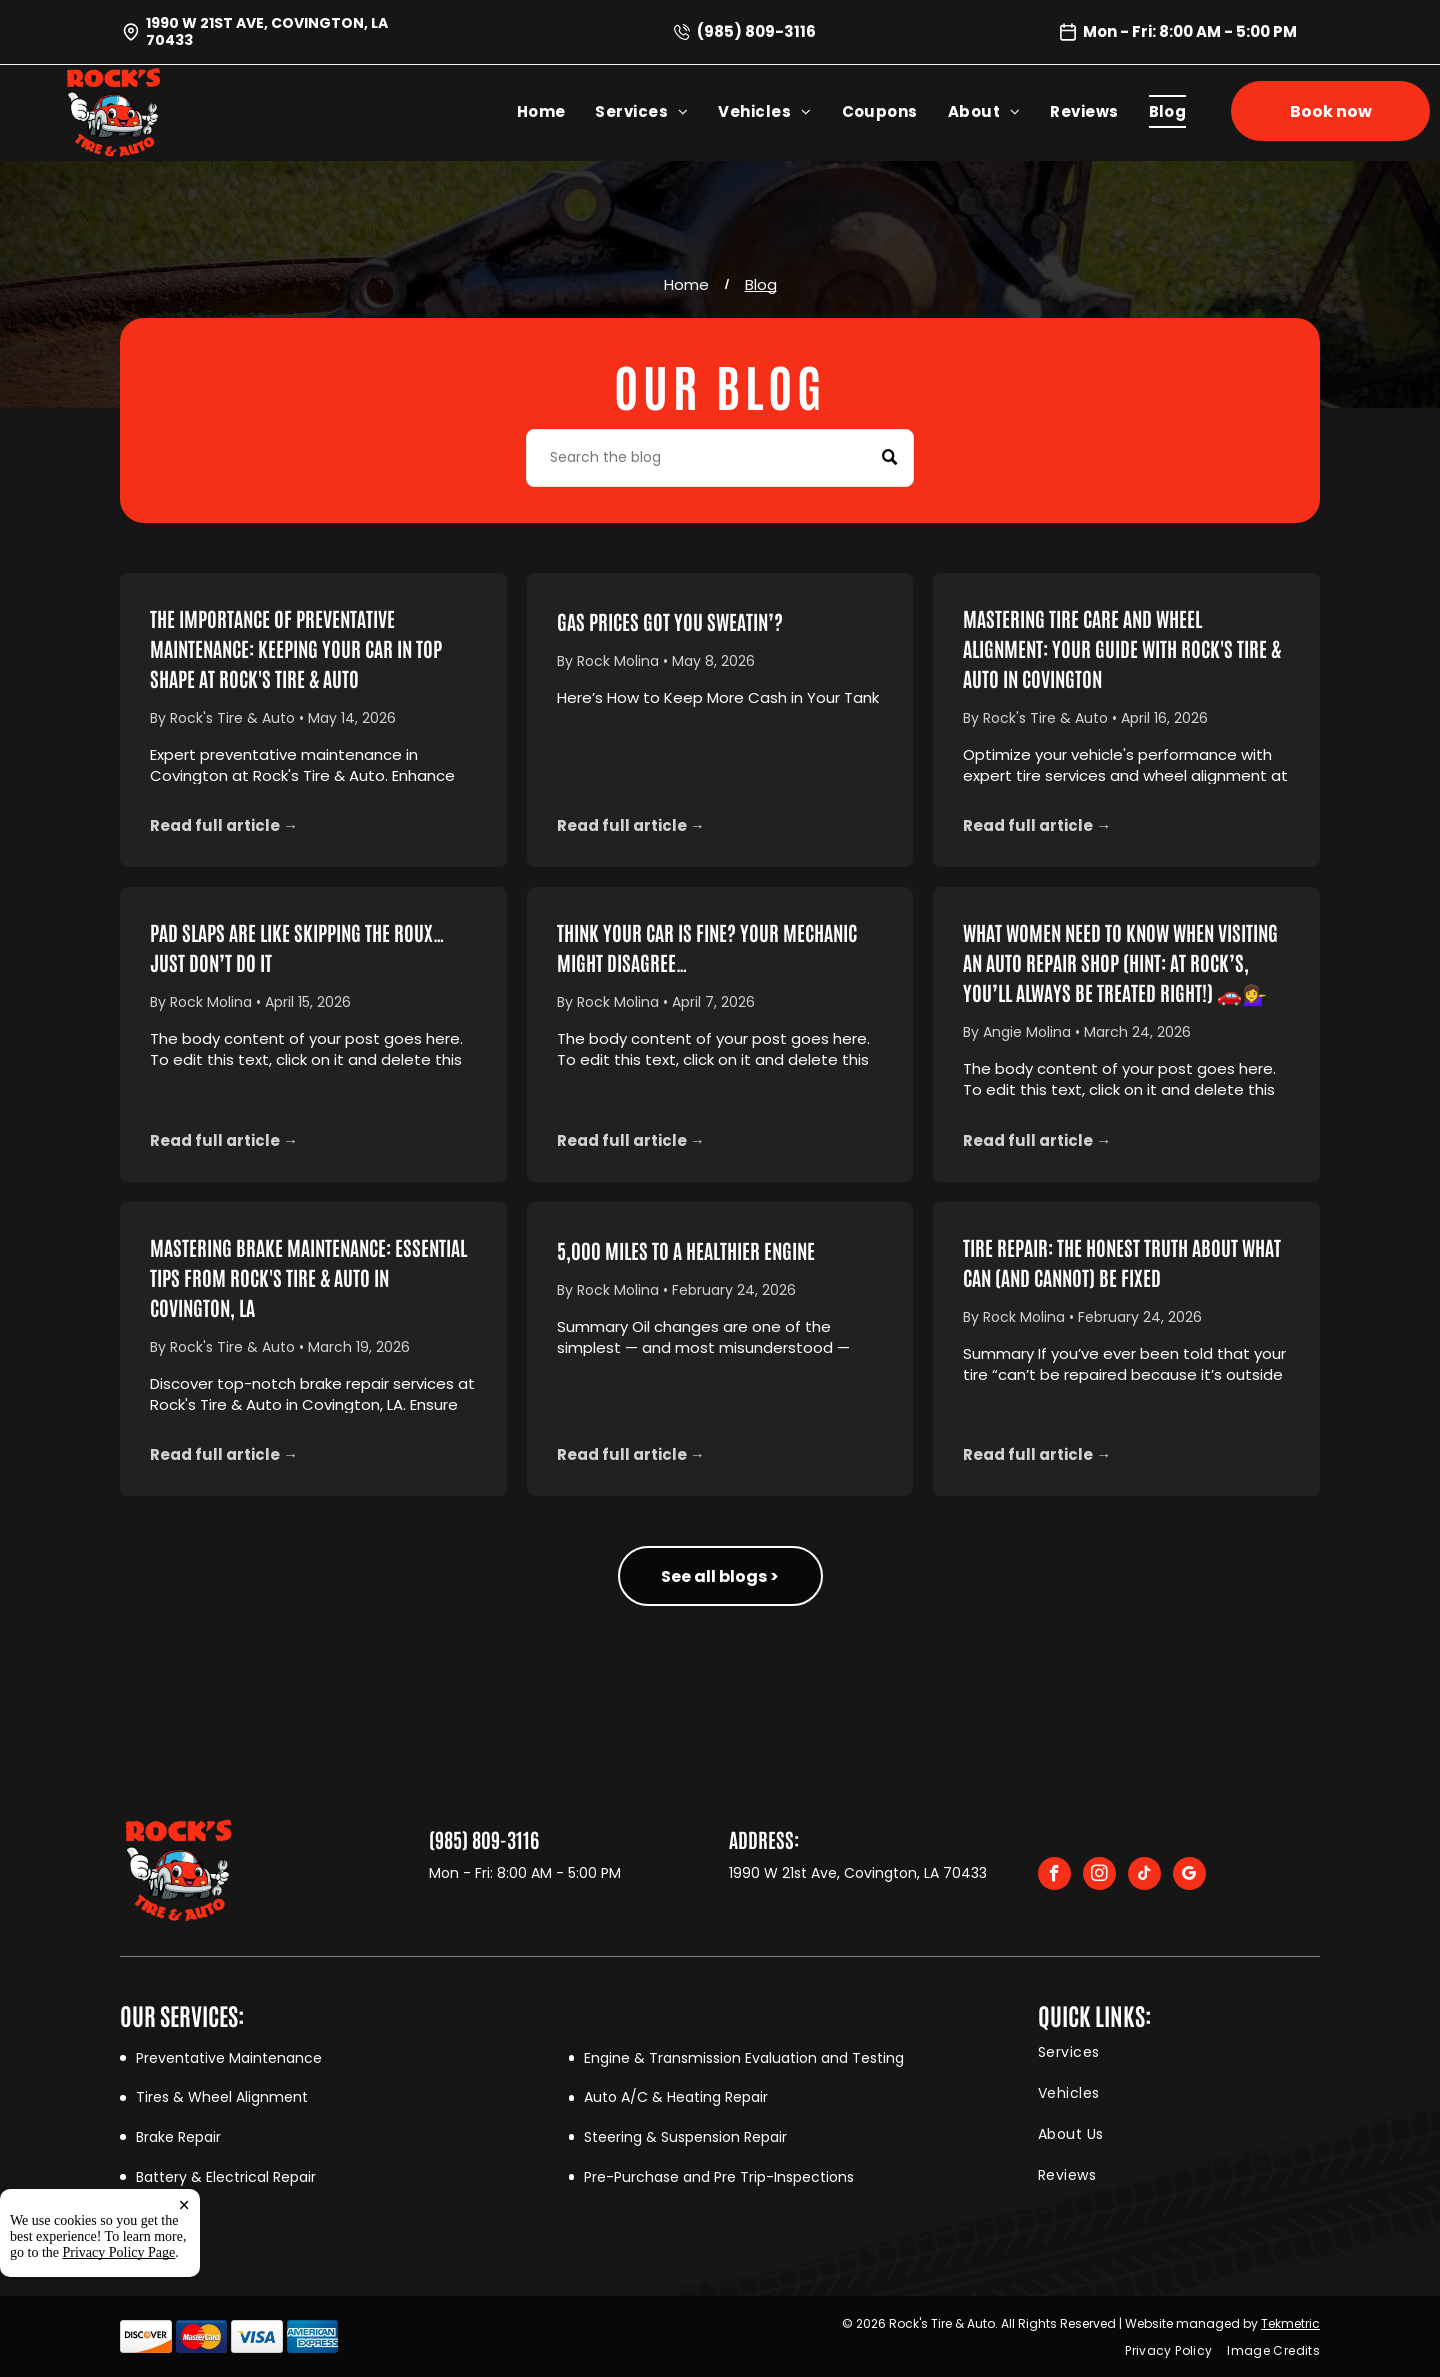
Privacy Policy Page (119, 2252)
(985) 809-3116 (756, 31)
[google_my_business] (1189, 1876)
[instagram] (1099, 1876)
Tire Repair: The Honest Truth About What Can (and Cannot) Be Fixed (1122, 1262)
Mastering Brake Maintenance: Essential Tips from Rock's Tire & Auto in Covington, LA (308, 1277)
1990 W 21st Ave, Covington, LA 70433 (267, 31)
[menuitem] (556, 111)
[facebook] (1054, 1876)
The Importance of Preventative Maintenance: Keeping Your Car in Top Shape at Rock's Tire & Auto (296, 648)
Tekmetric (1290, 2323)
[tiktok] (1144, 1876)
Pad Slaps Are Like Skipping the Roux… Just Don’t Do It (297, 947)
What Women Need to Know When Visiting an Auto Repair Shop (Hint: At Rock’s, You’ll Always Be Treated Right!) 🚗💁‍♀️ (1120, 962)
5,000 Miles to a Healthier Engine (686, 1250)
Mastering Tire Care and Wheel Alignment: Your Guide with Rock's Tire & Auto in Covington (1122, 648)
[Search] (719, 458)
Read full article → (224, 825)
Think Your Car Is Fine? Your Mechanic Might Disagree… (707, 947)
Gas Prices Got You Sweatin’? (670, 621)
